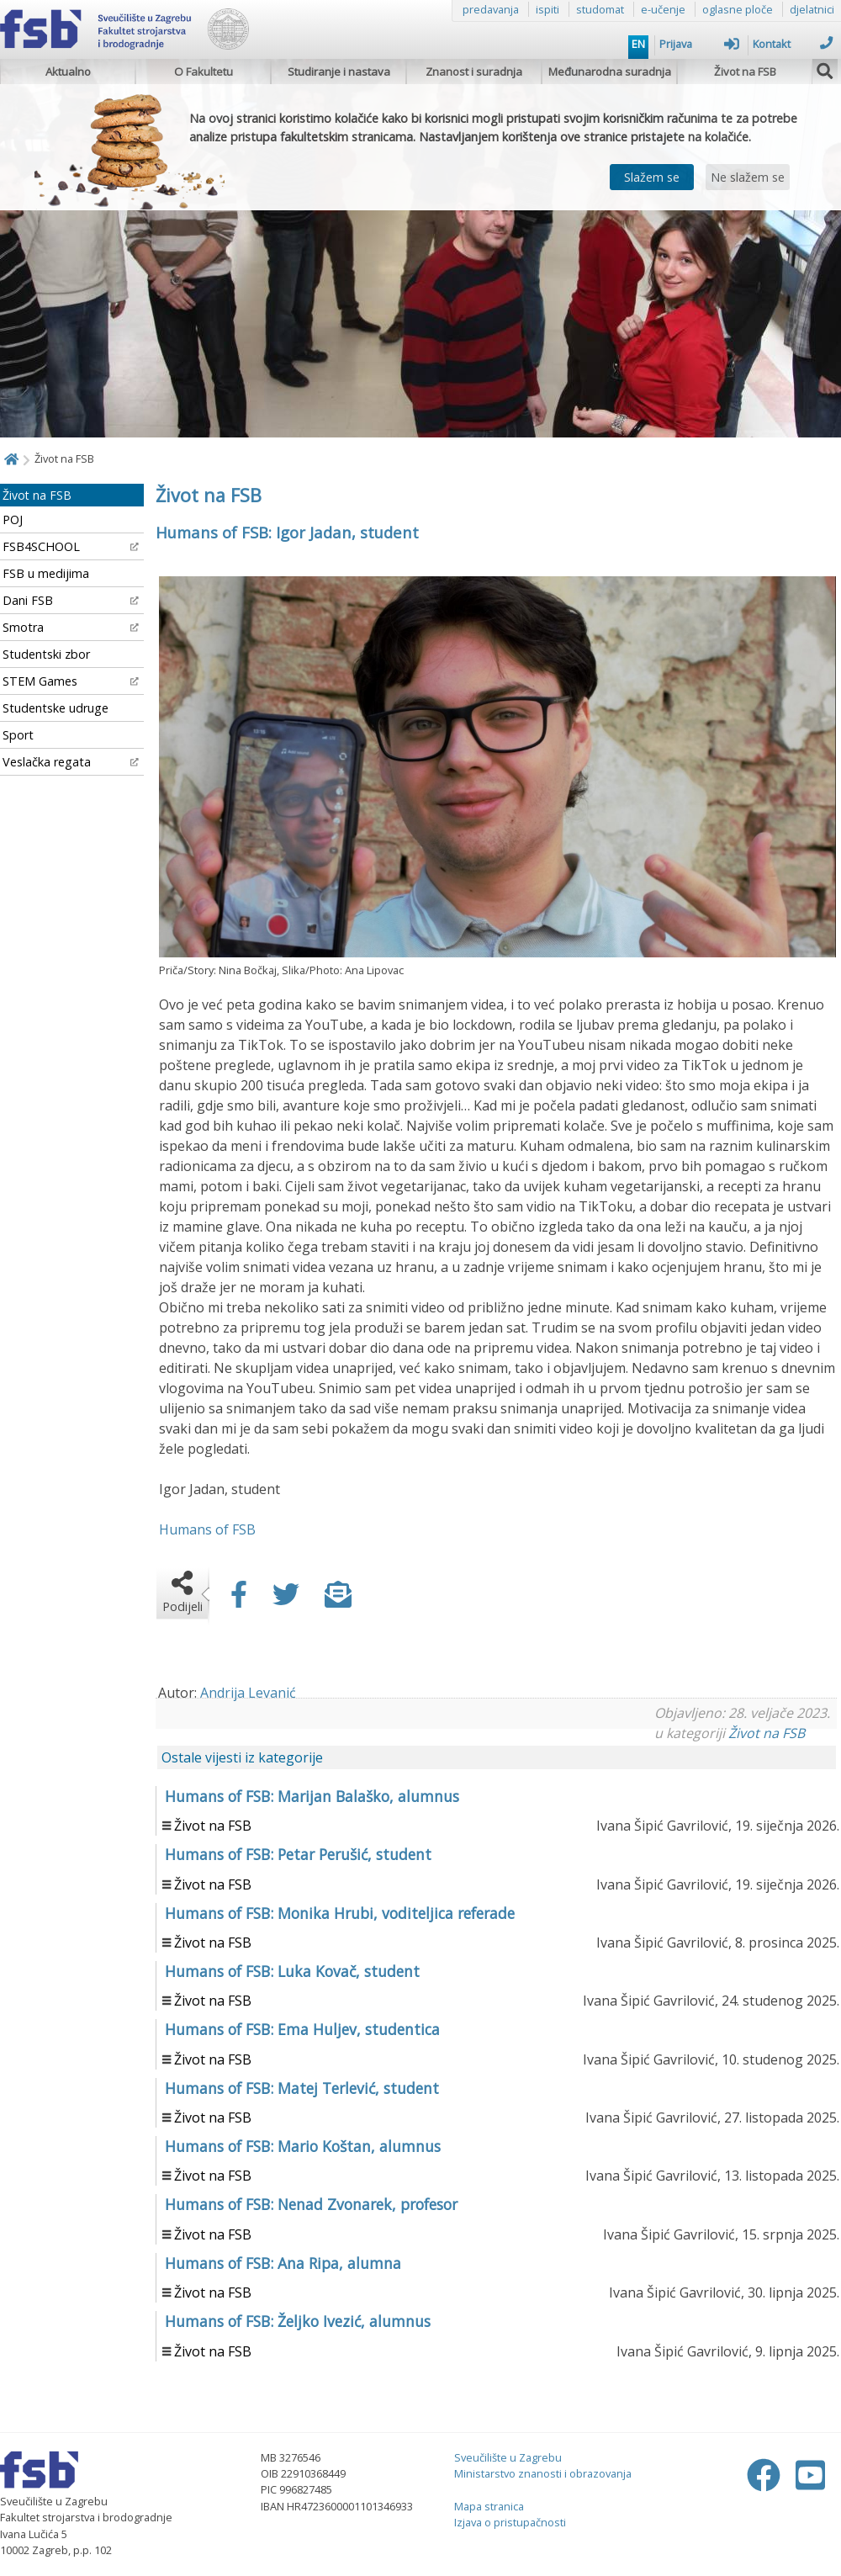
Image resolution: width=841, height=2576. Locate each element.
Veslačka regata (71, 762)
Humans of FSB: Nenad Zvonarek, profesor (311, 2204)
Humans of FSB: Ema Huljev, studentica (302, 2029)
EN (638, 43)
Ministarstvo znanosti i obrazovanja (543, 2473)
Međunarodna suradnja (609, 71)
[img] (825, 69)
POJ (13, 519)
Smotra (71, 627)
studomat (600, 9)
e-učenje (663, 9)
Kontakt (793, 43)
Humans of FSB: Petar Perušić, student (298, 1854)
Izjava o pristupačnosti (510, 2522)
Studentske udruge (55, 708)
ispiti (547, 9)
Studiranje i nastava (339, 71)
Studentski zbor (46, 654)
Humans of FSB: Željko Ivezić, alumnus (298, 2321)
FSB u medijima (46, 573)
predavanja (491, 9)
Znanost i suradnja (474, 71)
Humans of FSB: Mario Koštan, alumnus (303, 2146)
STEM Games (71, 681)
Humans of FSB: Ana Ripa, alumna (283, 2263)
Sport (18, 735)
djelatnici (812, 9)
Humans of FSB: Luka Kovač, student (292, 1971)
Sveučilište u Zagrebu (508, 2457)
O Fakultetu (203, 71)
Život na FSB (745, 71)
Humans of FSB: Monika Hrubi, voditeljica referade (340, 1913)
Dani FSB (71, 600)
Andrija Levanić (248, 1692)
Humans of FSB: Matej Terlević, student (302, 2088)
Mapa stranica (489, 2506)
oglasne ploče (737, 9)
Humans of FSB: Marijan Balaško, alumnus (312, 1796)
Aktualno (68, 71)
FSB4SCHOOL (71, 546)
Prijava (699, 43)
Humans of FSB (207, 1529)
